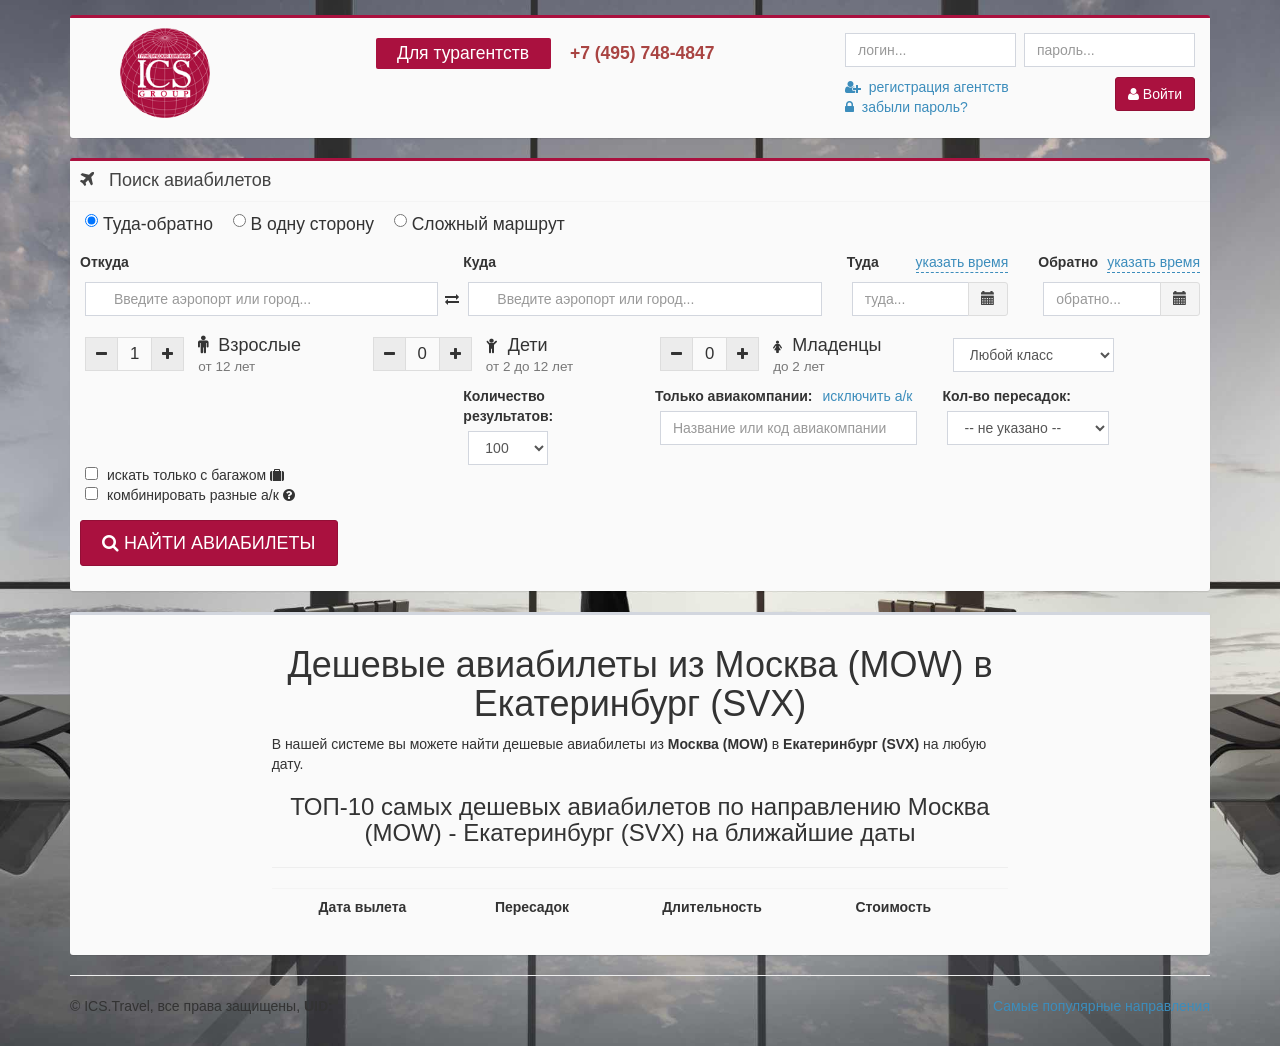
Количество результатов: (508, 406)
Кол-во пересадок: (1006, 396)
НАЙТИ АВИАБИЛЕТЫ (208, 543)
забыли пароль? (906, 107)
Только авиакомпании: (734, 396)
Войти (1155, 94)
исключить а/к (868, 396)
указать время (962, 262)
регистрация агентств (927, 87)
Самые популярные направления (1101, 1006)
